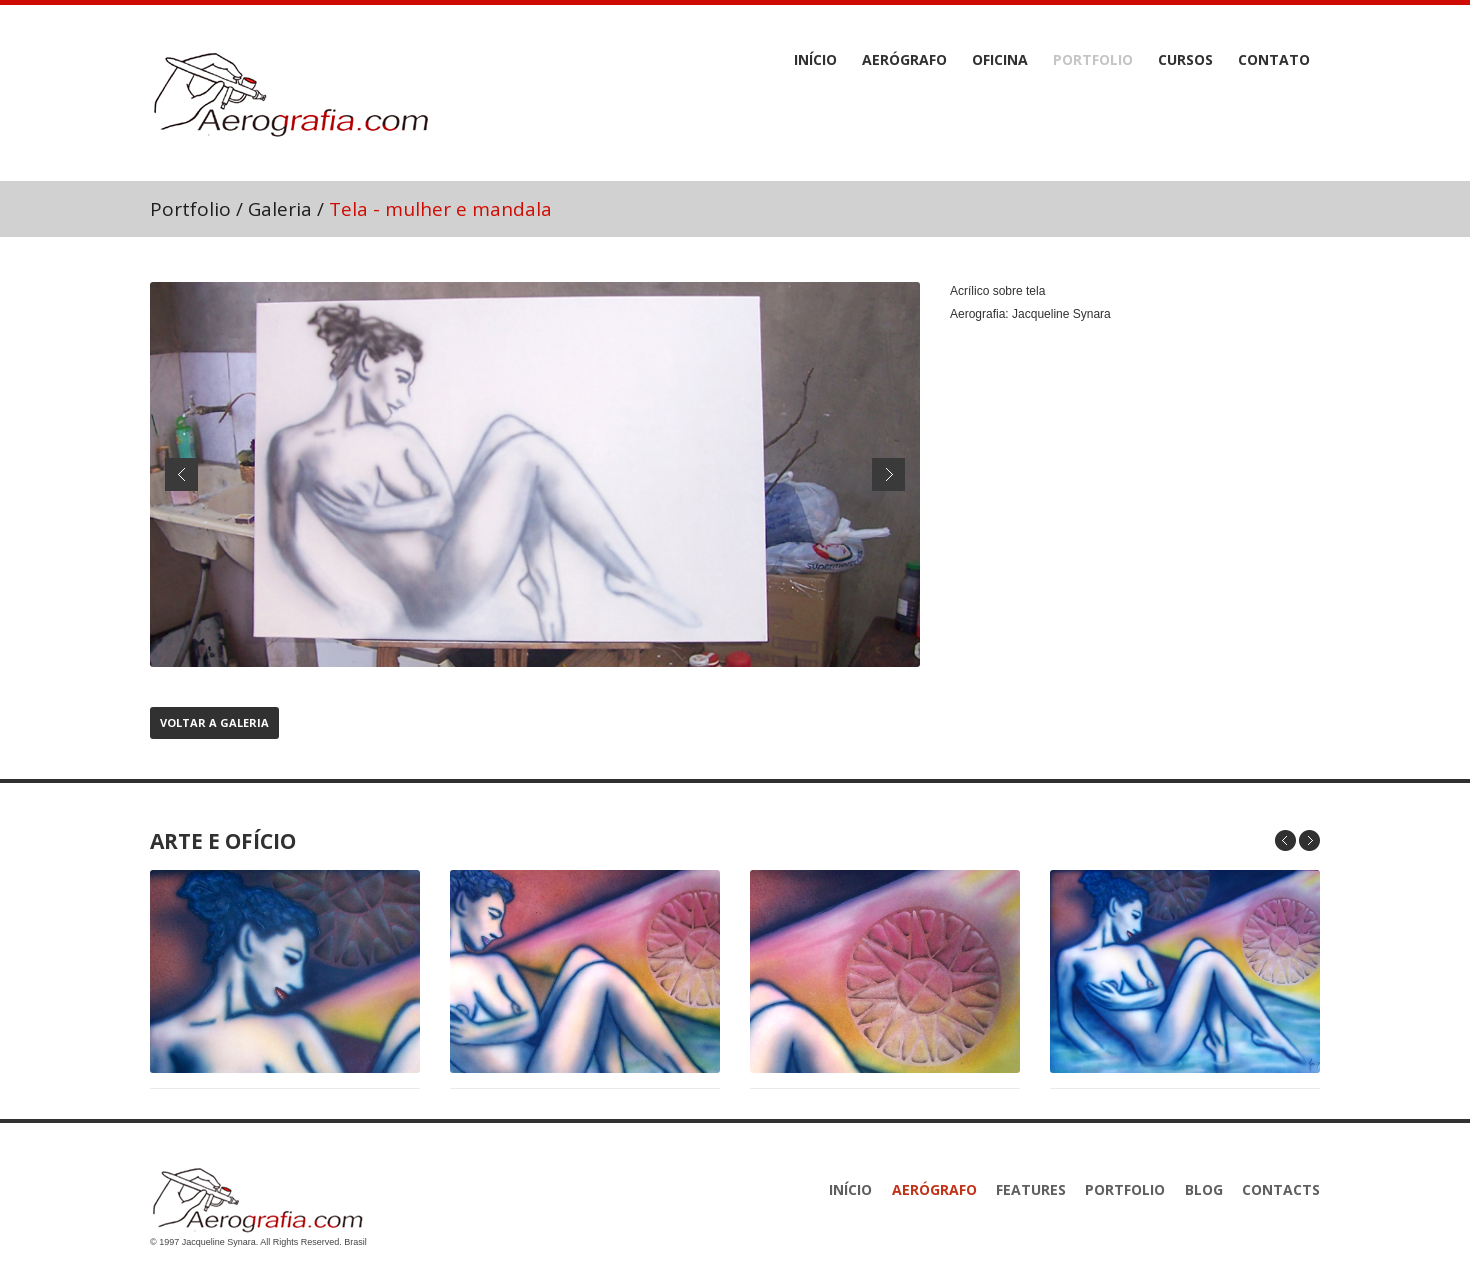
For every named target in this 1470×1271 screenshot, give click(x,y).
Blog (1204, 1189)
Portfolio (1093, 60)
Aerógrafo (904, 60)
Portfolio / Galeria (231, 209)
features (1031, 1189)
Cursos (1185, 60)
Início (815, 60)
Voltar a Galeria (214, 722)
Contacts (1281, 1189)
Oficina (1000, 60)
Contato (1274, 60)
